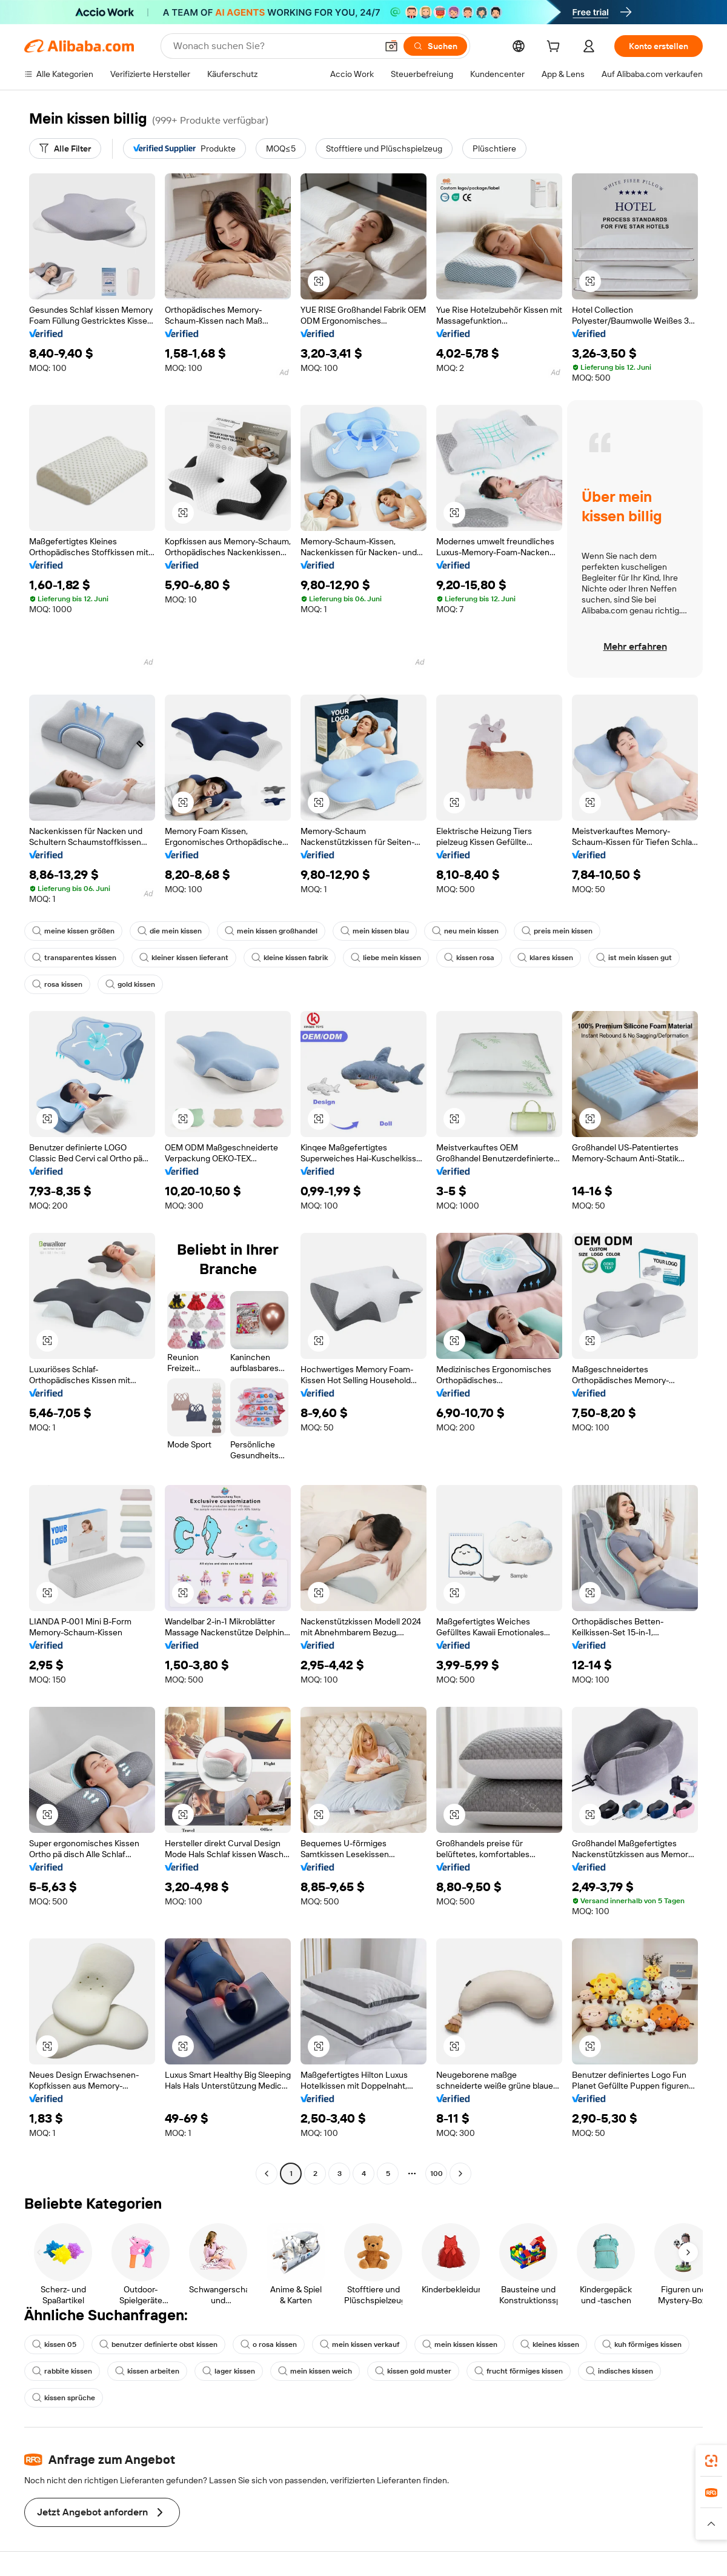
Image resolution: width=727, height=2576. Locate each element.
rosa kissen (57, 984)
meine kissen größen (73, 931)
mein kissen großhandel (271, 931)
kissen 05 (54, 2344)
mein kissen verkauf (359, 2344)
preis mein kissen (557, 931)
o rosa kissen (269, 2344)
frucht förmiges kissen (518, 2371)
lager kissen (228, 2371)
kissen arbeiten (147, 2371)
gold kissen (130, 984)
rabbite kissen (62, 2371)
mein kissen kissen (459, 2344)
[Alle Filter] (65, 148)
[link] (711, 2461)
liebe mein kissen (386, 958)
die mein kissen (170, 931)
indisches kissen (619, 2371)
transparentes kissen (74, 958)
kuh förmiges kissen (642, 2344)
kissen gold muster (413, 2371)
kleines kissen (549, 2344)
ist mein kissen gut (634, 958)
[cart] (555, 48)
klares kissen (545, 958)
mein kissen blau (374, 931)
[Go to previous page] (266, 2173)
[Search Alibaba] (273, 46)
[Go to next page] (460, 2173)
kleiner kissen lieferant (183, 958)
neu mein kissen (465, 931)
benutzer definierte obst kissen (158, 2344)
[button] (391, 46)
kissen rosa (469, 958)
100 (436, 2173)
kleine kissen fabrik (289, 958)
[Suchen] (435, 46)
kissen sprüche (63, 2398)
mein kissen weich (315, 2371)
